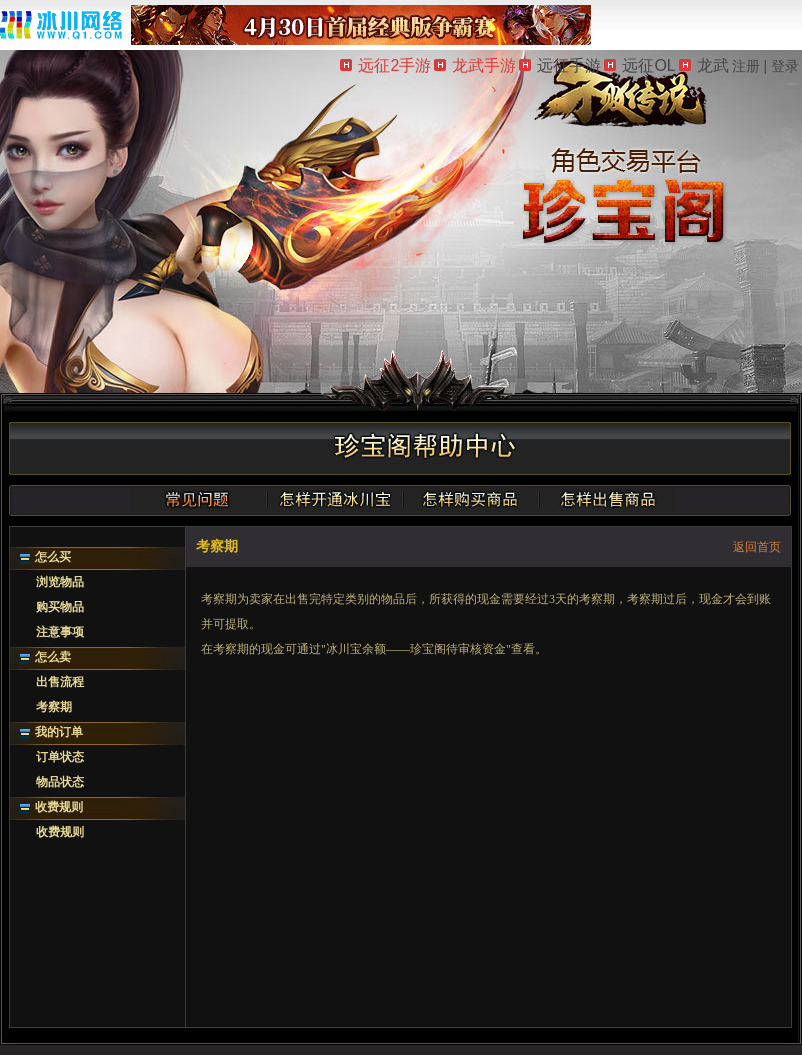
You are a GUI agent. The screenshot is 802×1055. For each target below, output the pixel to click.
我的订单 (59, 732)
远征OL (639, 65)
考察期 (54, 707)
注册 (746, 66)
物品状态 (60, 782)
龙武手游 (475, 65)
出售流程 (60, 682)
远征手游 (560, 65)
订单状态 (60, 757)
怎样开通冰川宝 (335, 498)
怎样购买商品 (471, 498)
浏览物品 (60, 582)
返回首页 (757, 547)
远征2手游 (385, 65)
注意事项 (60, 632)
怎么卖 (53, 657)
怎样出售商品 (607, 498)
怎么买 (53, 557)
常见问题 (199, 498)
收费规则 (59, 807)
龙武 (704, 65)
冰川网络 (61, 24)
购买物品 (60, 607)
